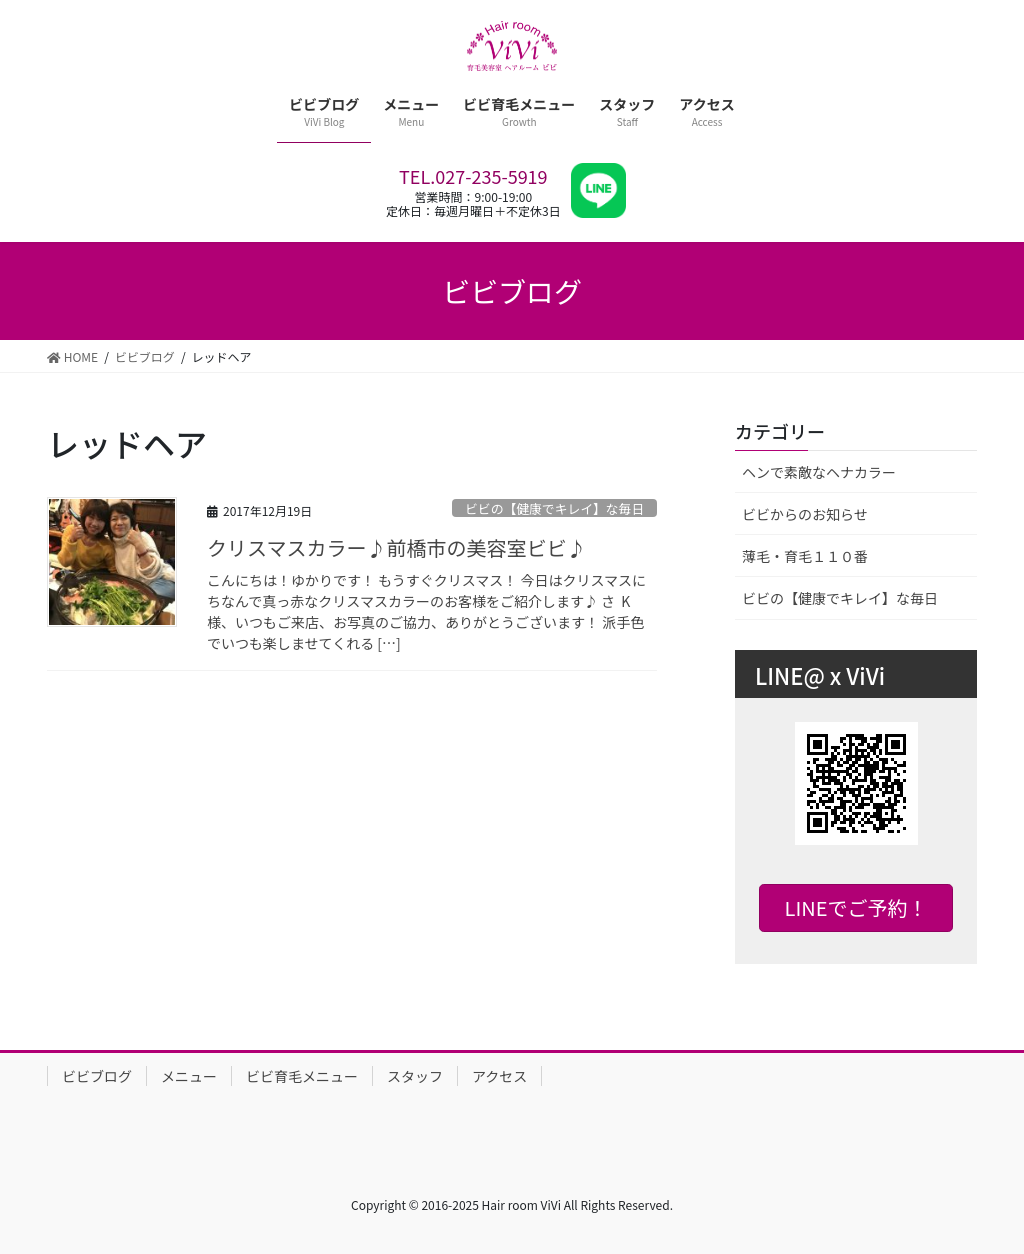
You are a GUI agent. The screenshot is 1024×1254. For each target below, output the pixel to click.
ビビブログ (97, 1076)
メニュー (189, 1076)
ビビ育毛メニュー (302, 1076)
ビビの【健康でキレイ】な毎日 (554, 508)
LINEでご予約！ (856, 907)
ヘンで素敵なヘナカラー (819, 472)
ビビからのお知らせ (805, 514)
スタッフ (415, 1076)
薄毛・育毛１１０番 (805, 556)
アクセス (499, 1076)
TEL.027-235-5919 (473, 176)
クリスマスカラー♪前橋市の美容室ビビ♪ (396, 547)
